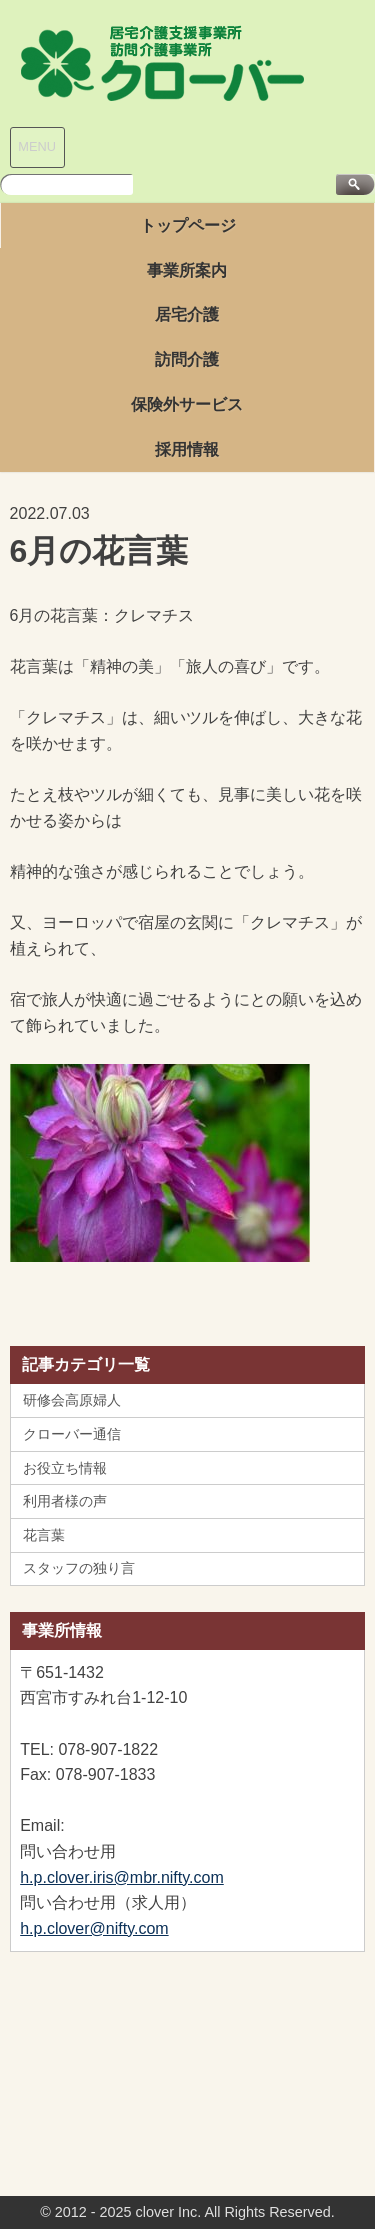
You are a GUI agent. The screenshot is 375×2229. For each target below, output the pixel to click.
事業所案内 (187, 270)
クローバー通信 (72, 1434)
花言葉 (44, 1535)
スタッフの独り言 (79, 1568)
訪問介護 (187, 359)
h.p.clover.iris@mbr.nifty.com (122, 1877)
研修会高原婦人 (72, 1400)
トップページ (188, 225)
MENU (37, 146)
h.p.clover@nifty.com (94, 1928)
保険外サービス (187, 404)
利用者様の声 (65, 1501)
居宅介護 (187, 314)
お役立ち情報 (65, 1468)
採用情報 (187, 449)
